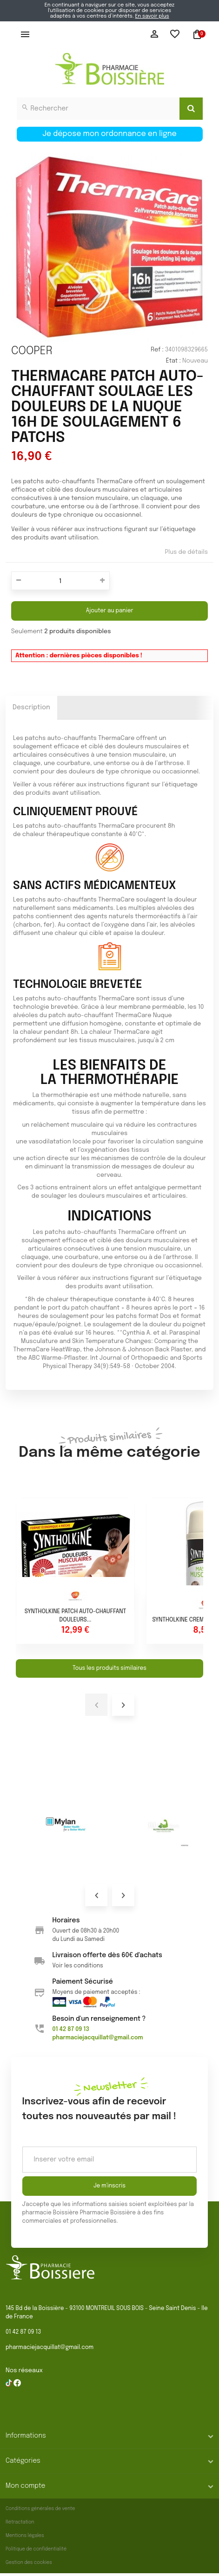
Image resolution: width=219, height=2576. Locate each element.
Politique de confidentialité (36, 2549)
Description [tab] (31, 707)
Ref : (157, 350)
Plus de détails (186, 552)
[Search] (191, 108)
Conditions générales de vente (40, 2508)
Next (123, 1895)
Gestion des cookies (29, 2562)
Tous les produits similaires (109, 1668)
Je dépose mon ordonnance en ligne (109, 134)
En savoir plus (152, 16)
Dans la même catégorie (109, 1444)
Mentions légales (25, 2535)
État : (173, 361)
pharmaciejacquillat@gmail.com (49, 2347)
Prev (96, 1895)
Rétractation (20, 2522)
